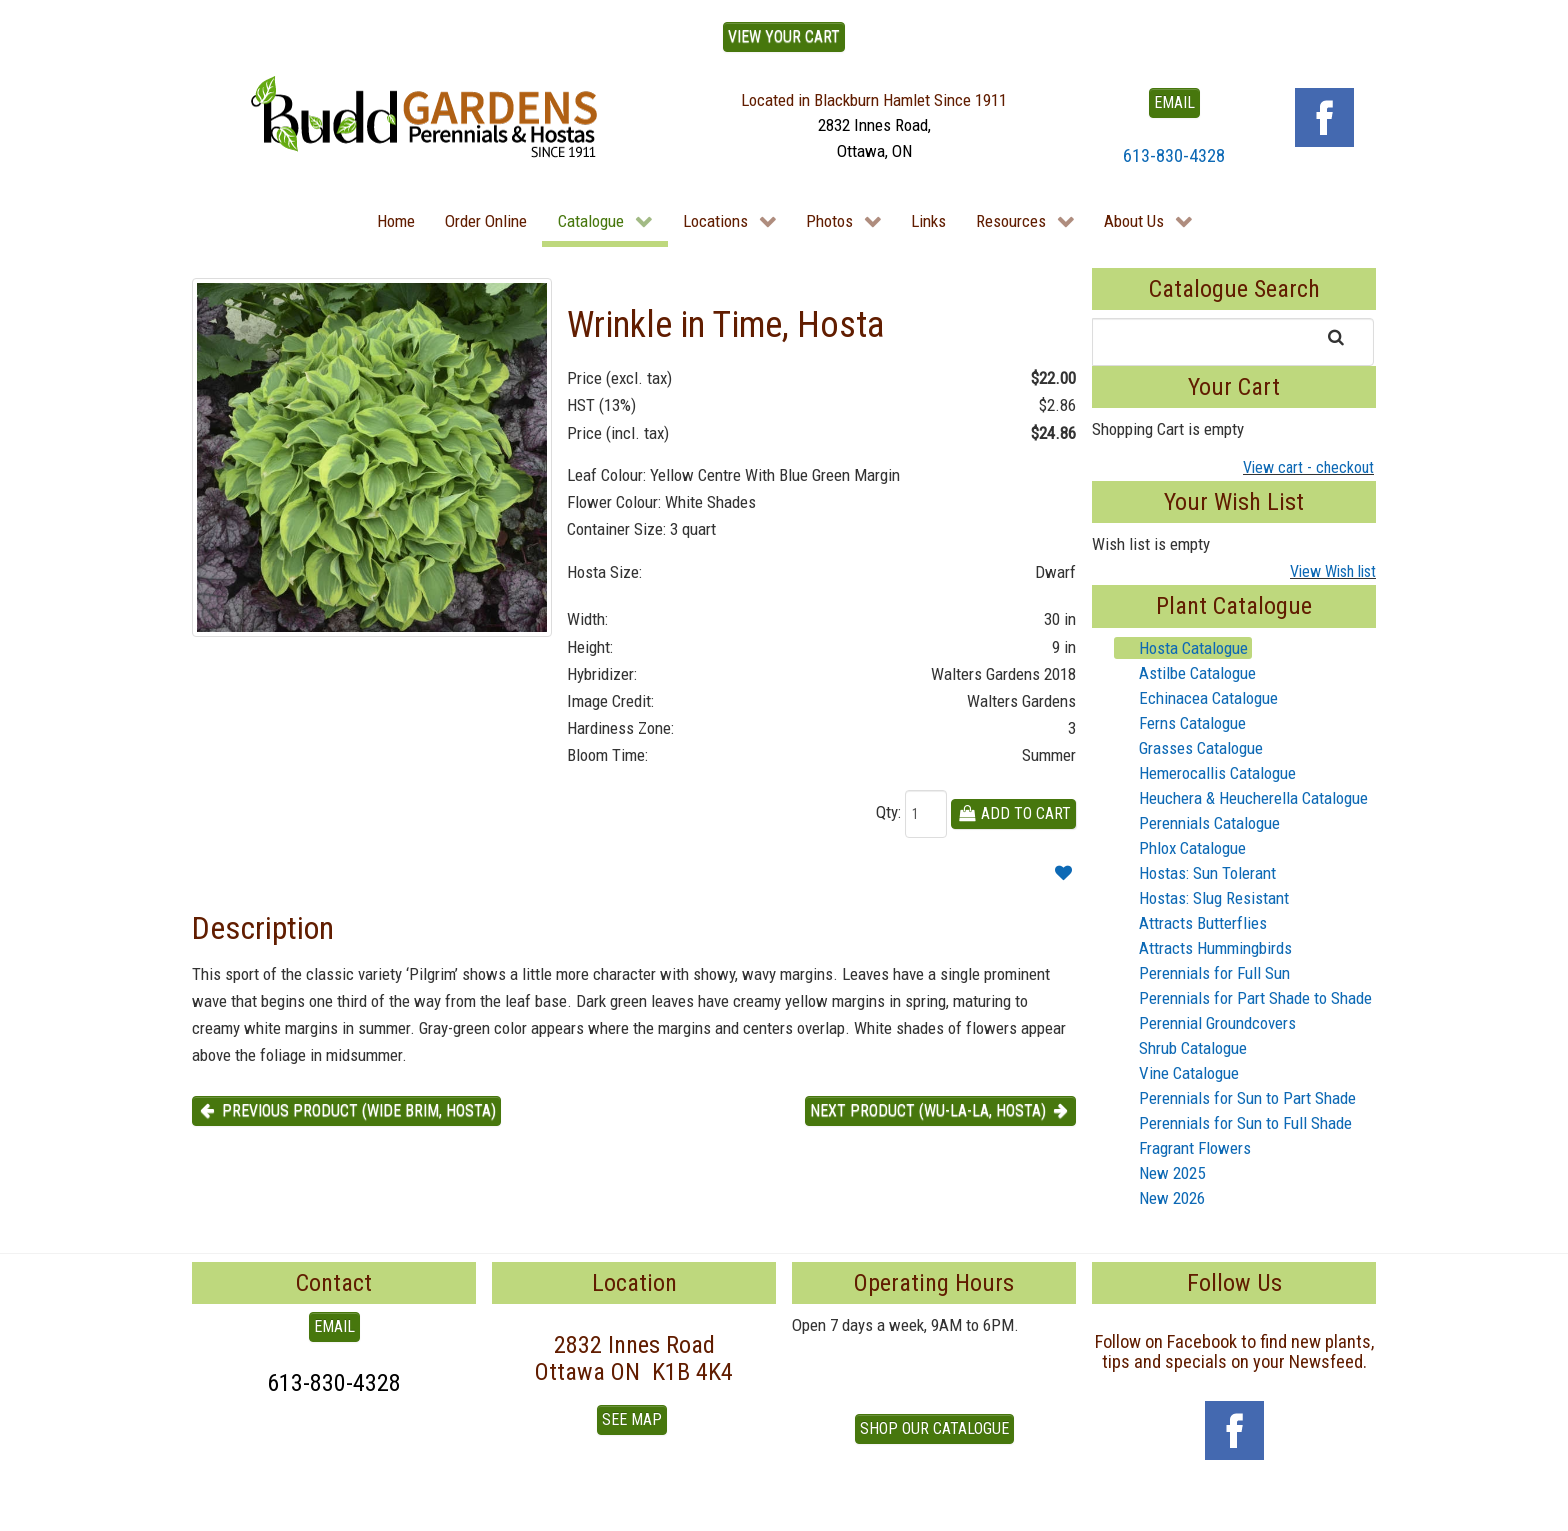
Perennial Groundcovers (1205, 1023)
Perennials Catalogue (1197, 823)
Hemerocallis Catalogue (1205, 773)
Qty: (888, 812)
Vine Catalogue (1177, 1073)
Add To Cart (1013, 813)
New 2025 (1160, 1173)
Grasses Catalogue (1189, 748)
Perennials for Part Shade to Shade (1243, 998)
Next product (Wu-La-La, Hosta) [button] (940, 1110)
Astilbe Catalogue (1185, 673)
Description (263, 928)
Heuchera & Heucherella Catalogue (1241, 798)
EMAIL (1174, 102)
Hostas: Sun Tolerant (1195, 873)
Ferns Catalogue (1180, 723)
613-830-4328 (1174, 155)
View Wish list (1333, 571)
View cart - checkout (1308, 467)
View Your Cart (784, 36)
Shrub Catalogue (1181, 1048)
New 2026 (1160, 1198)
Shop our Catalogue (934, 1428)
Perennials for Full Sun (1202, 973)
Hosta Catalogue (1181, 648)
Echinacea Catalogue (1196, 698)
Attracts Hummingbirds (1203, 948)
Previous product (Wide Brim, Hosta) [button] (346, 1110)
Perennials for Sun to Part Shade (1235, 1098)
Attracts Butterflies (1191, 923)
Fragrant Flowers (1183, 1148)
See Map (632, 1419)
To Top (214, 1509)
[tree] (1234, 923)
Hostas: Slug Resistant (1202, 898)
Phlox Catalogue (1180, 848)
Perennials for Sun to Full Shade (1233, 1123)
